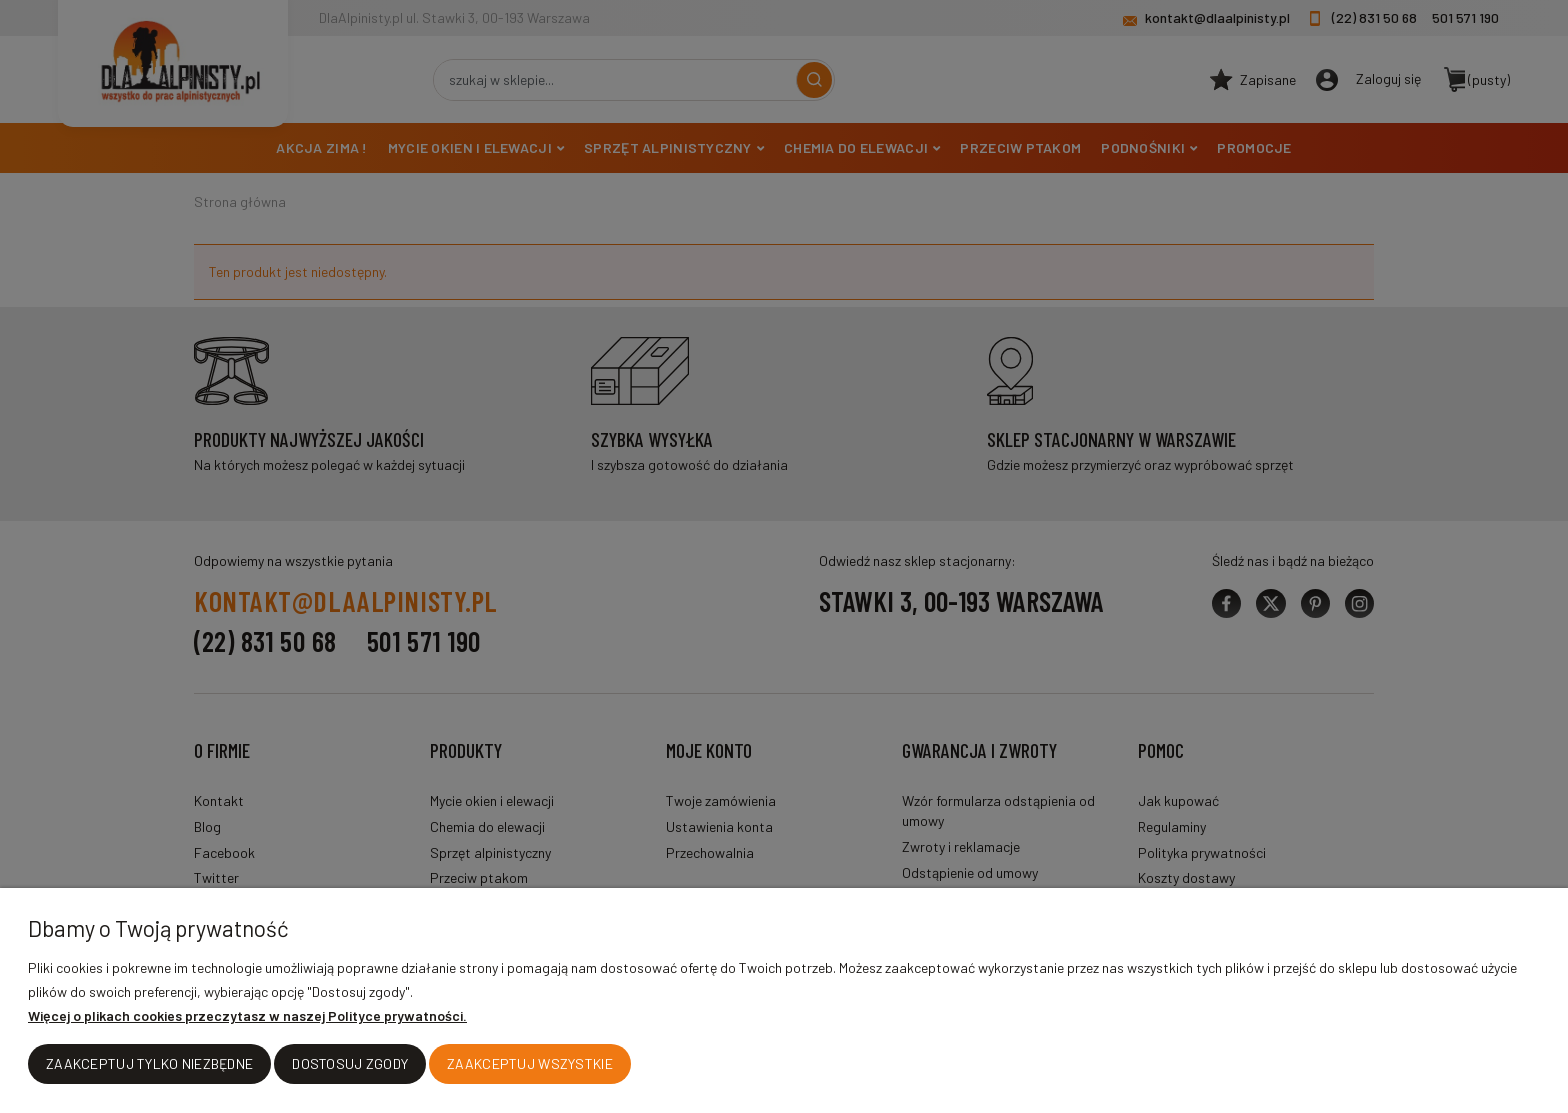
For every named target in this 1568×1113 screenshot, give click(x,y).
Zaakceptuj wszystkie (530, 1064)
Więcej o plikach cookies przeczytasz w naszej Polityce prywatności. (247, 1016)
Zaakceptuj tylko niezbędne (149, 1064)
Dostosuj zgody (350, 1064)
